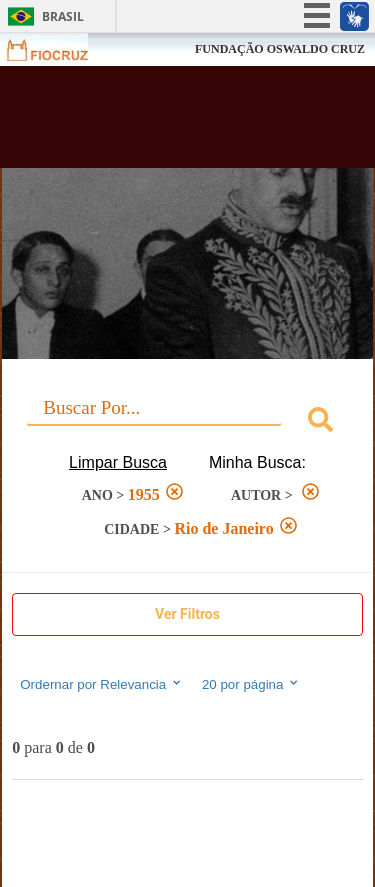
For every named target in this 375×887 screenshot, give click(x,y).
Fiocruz (59, 49)
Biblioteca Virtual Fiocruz (160, 123)
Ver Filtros (187, 614)
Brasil (63, 16)
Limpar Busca (118, 462)
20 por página (251, 684)
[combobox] (187, 422)
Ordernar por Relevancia (101, 684)
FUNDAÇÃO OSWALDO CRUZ (280, 49)
